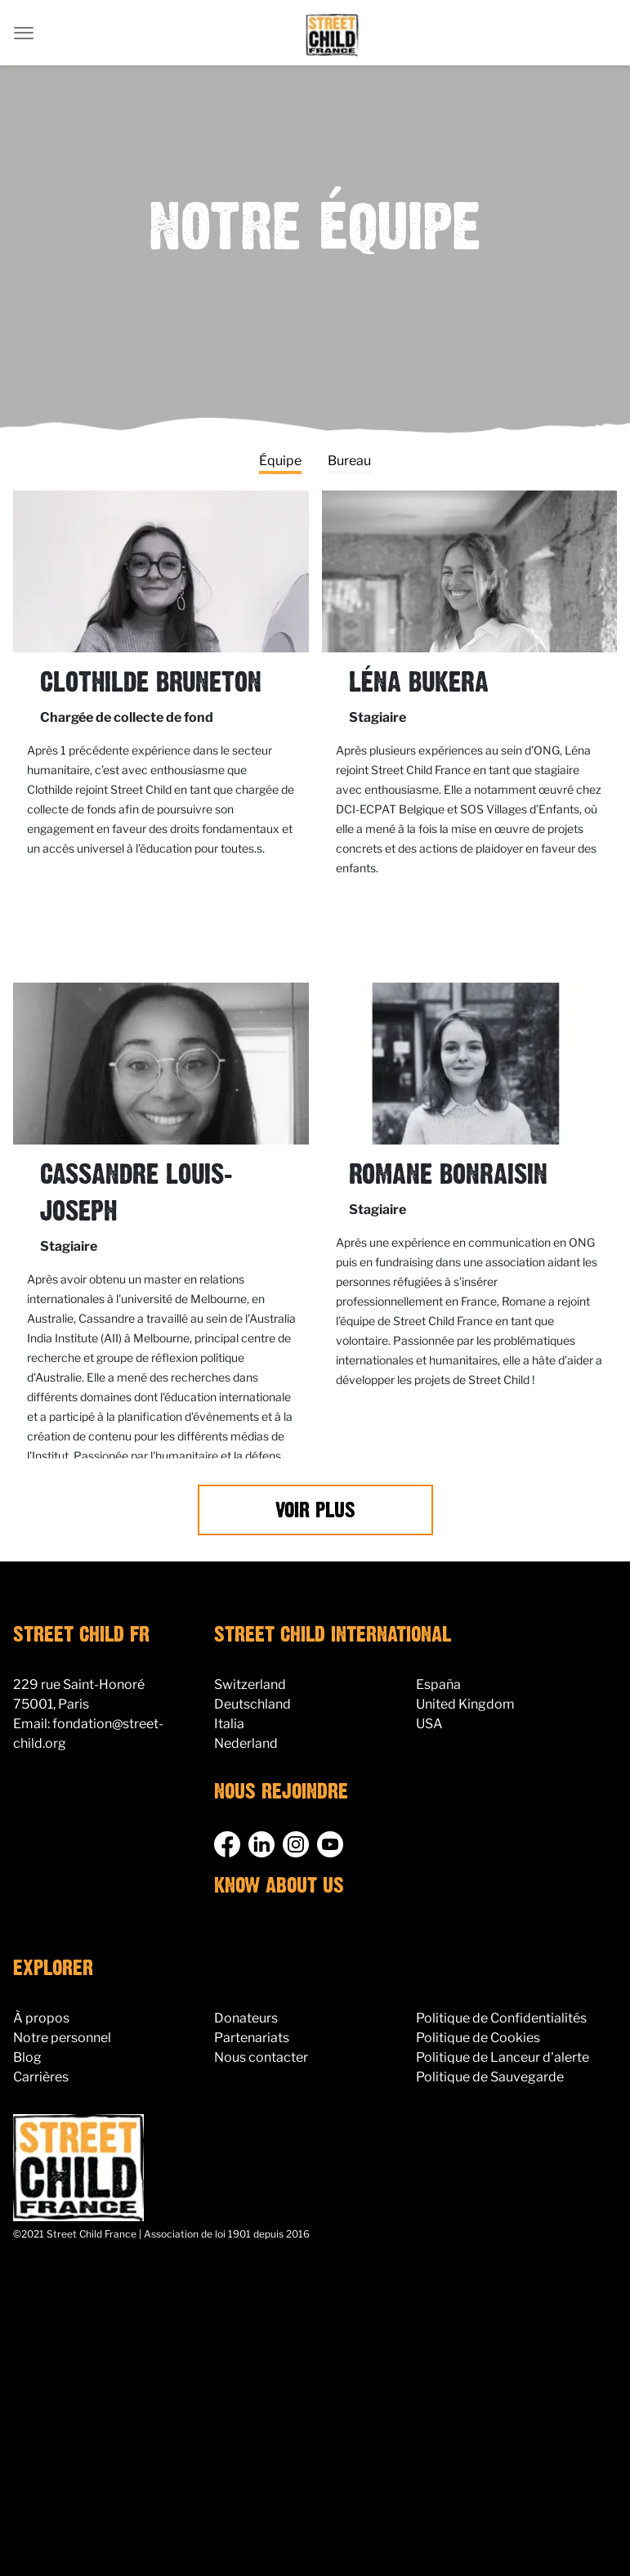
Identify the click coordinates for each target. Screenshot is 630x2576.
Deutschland (252, 1704)
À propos (41, 2018)
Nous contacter (261, 2057)
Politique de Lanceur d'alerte (502, 2057)
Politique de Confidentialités (501, 2018)
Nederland (246, 1743)
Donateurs (246, 2018)
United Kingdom (465, 1704)
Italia (229, 1724)
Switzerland (250, 1684)
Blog (27, 2057)
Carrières (41, 2077)
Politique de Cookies (478, 2037)
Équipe (280, 460)
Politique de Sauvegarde (490, 2077)
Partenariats (251, 2037)
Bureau (349, 460)
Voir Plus (315, 1511)
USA (429, 1724)
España (438, 1684)
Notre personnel (62, 2037)
